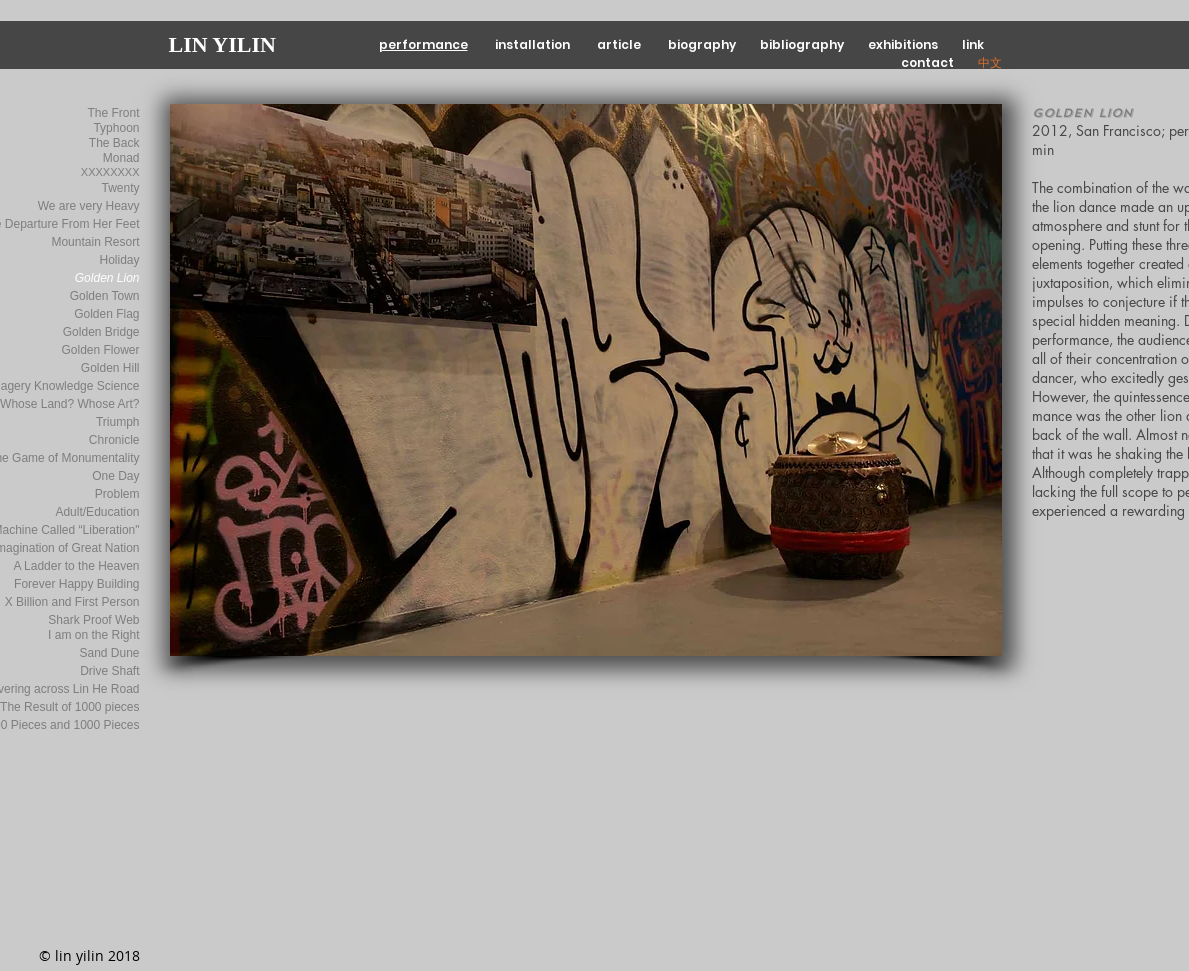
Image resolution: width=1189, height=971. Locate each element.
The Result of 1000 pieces (69, 707)
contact (929, 62)
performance (423, 44)
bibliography (802, 44)
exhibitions (904, 44)
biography (705, 44)
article (620, 44)
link (973, 44)
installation (534, 44)
